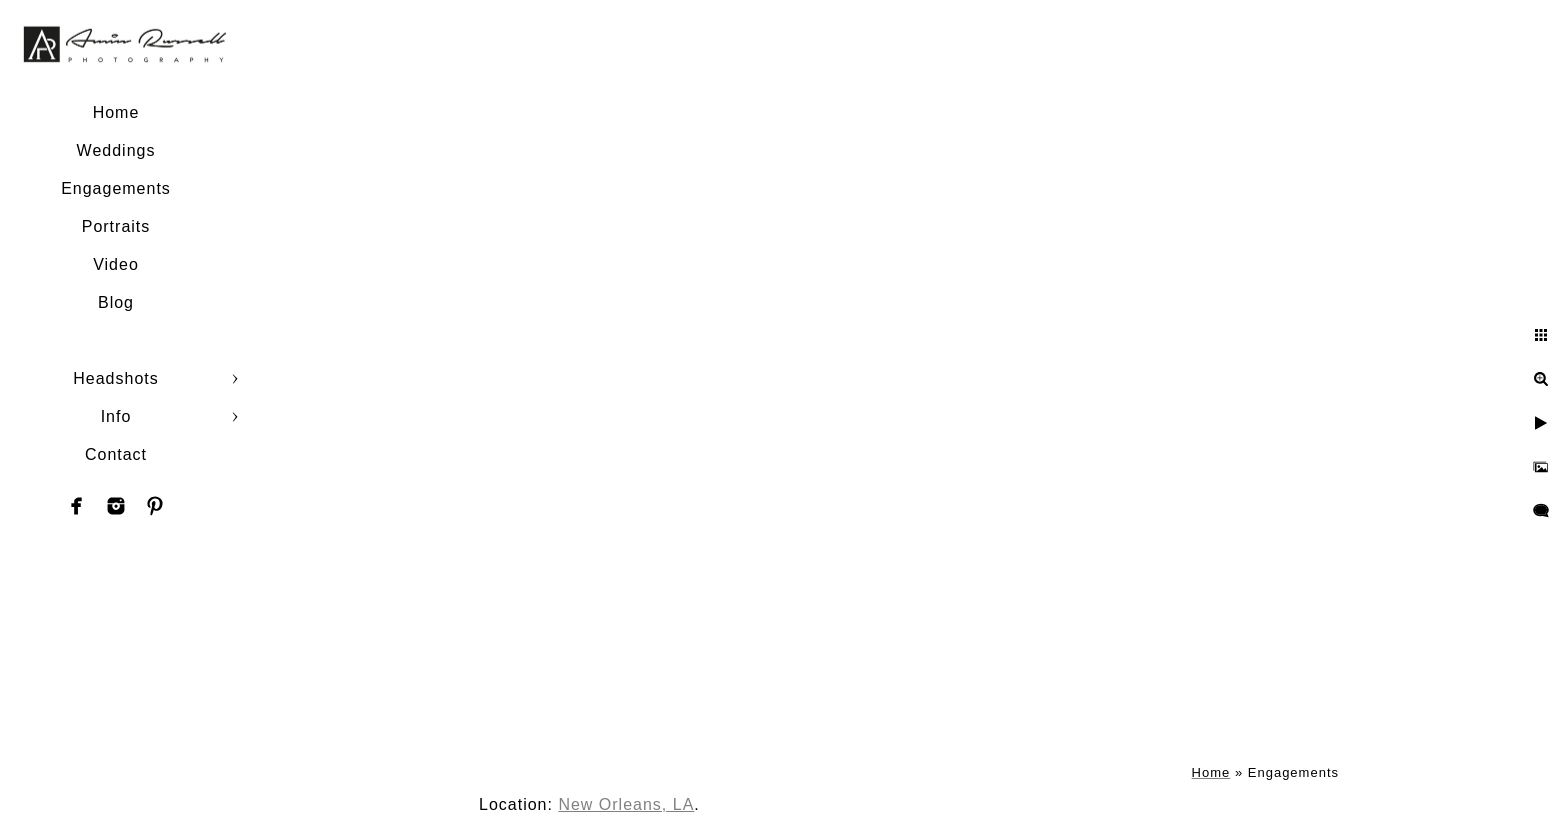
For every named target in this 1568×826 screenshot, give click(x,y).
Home (116, 112)
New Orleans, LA (626, 804)
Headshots (116, 378)
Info (116, 416)
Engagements (116, 188)
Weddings (116, 150)
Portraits (116, 226)
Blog (116, 302)
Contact (116, 454)
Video (116, 264)
